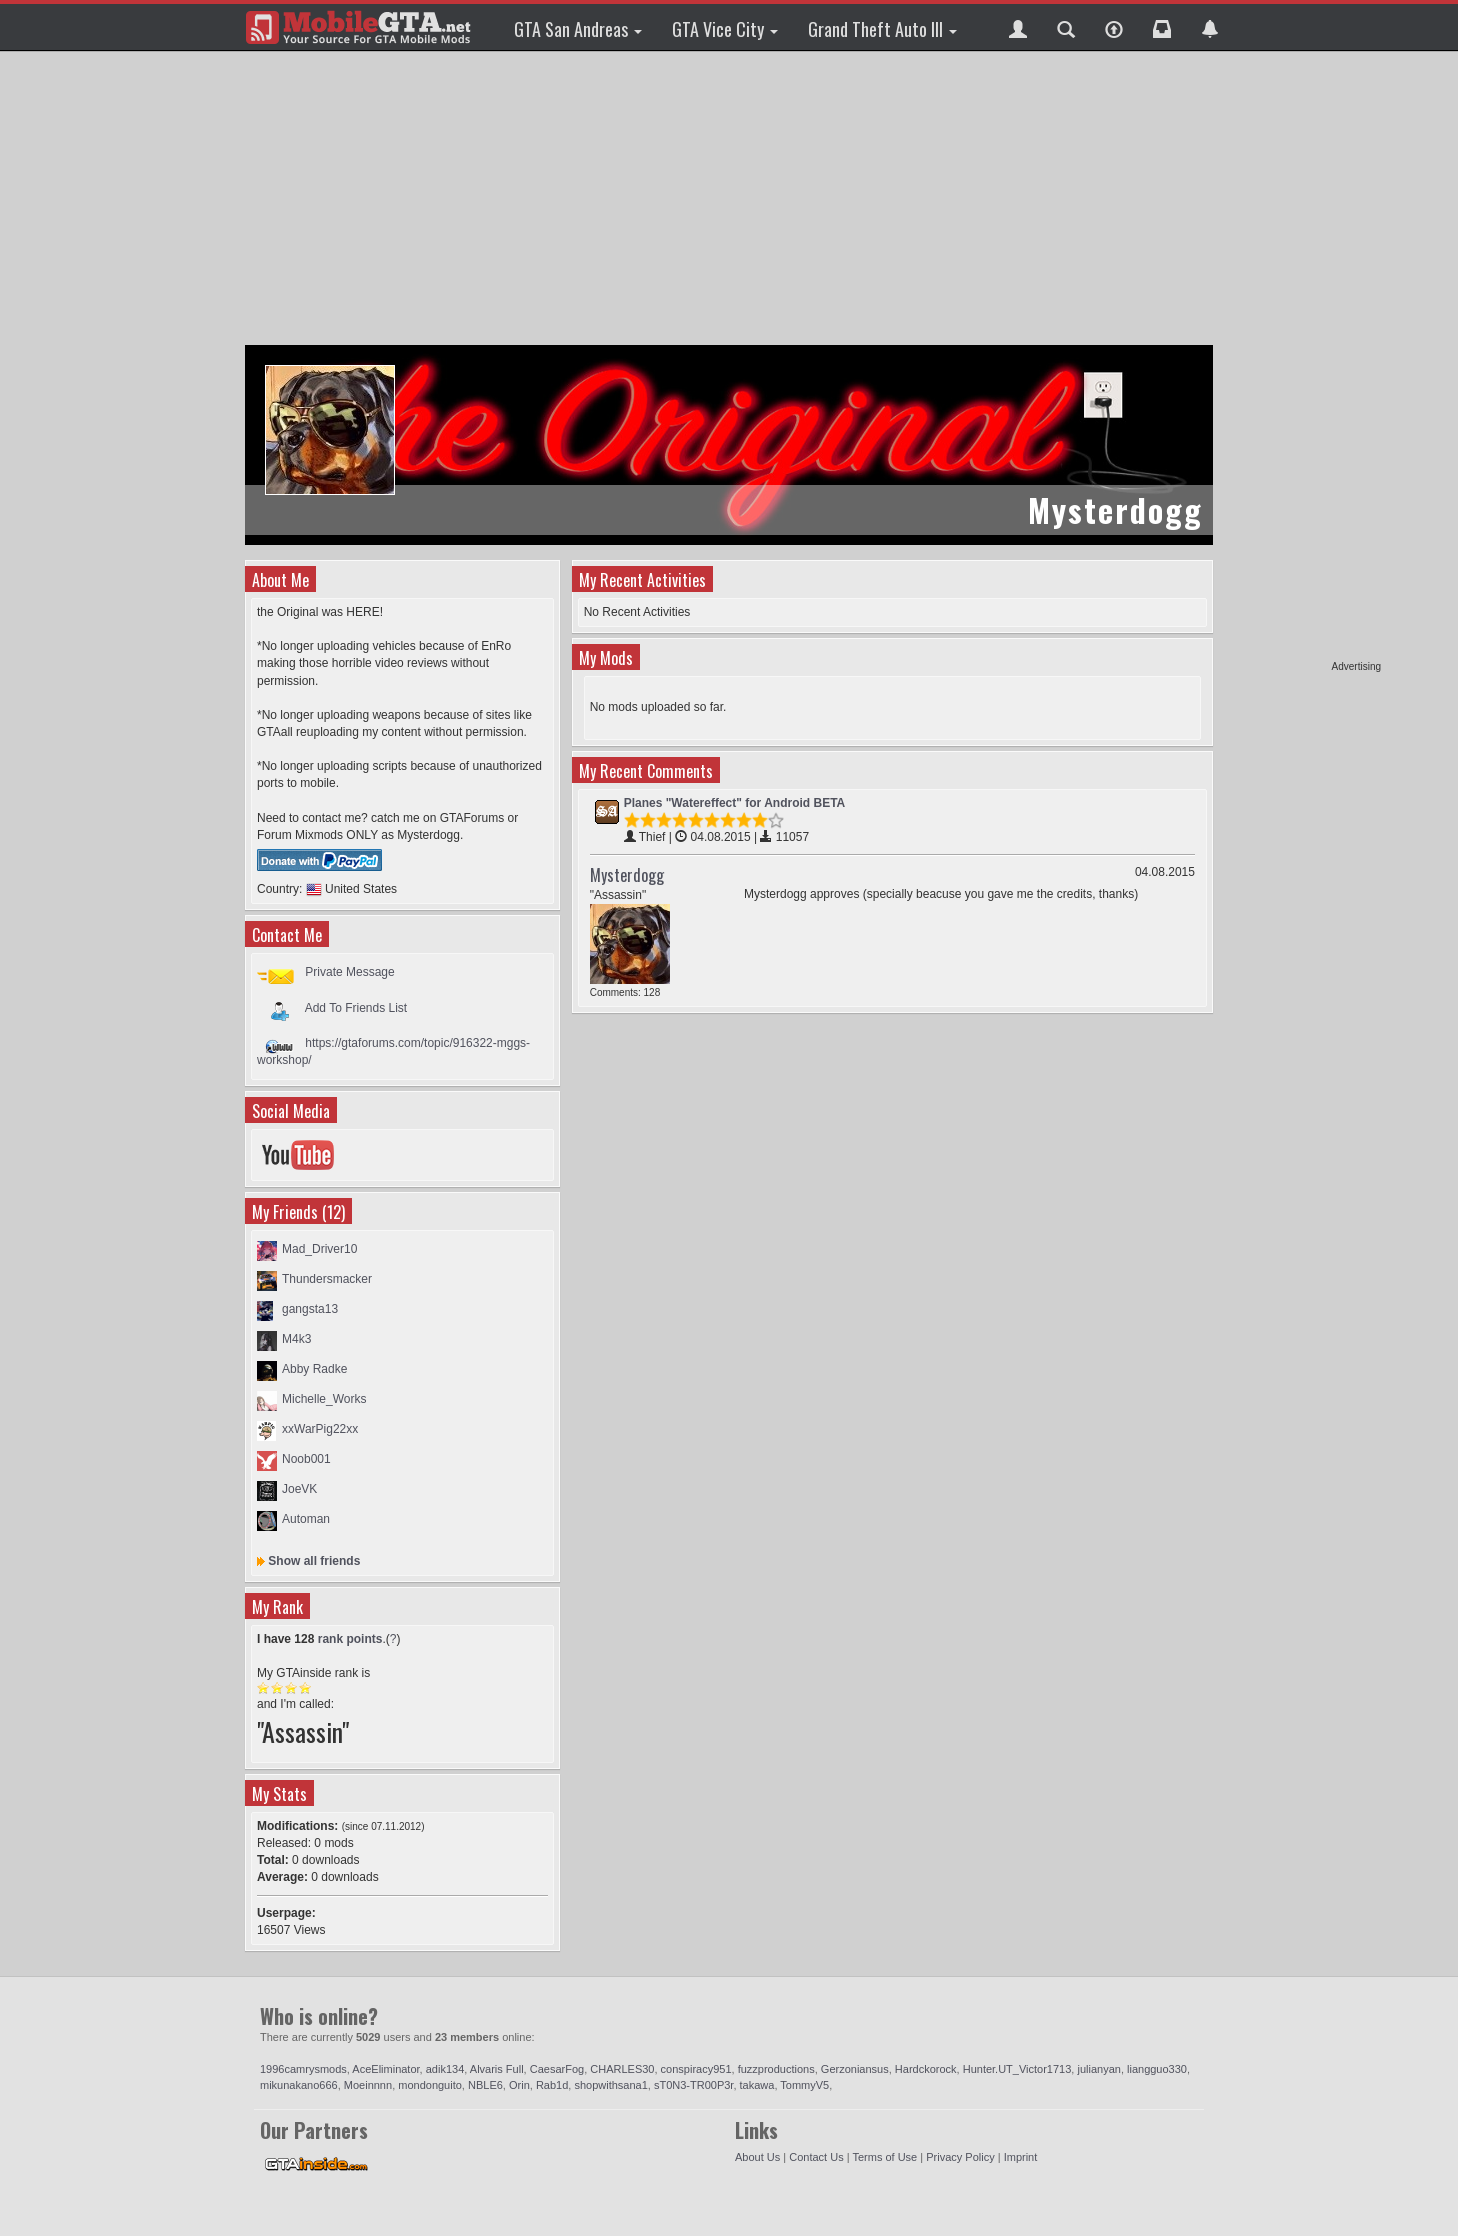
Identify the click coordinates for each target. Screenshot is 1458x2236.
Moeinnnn (368, 2085)
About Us (757, 2157)
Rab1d (552, 2085)
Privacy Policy (960, 2157)
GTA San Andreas (578, 29)
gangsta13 (310, 1309)
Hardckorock (926, 2069)
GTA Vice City (725, 29)
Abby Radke (314, 1369)
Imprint (1021, 2157)
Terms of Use (884, 2157)
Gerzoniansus (855, 2069)
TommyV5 (804, 2085)
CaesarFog (557, 2069)
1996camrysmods (303, 2069)
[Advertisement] (1304, 360)
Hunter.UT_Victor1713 (1017, 2069)
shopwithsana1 (610, 2085)
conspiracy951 (696, 2069)
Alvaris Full (497, 2069)
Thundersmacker (327, 1279)
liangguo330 (1157, 2069)
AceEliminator (385, 2069)
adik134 (445, 2069)
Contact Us (816, 2157)
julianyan (1098, 2069)
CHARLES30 (622, 2069)
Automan (306, 1519)
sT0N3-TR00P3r (693, 2085)
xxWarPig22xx (320, 1429)
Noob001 (306, 1459)
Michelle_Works (324, 1399)
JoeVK (299, 1489)
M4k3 (296, 1339)
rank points (350, 1639)
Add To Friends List (356, 1007)
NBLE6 (485, 2085)
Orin (519, 2085)
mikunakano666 (299, 2085)
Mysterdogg (627, 875)
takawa (757, 2085)
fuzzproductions (776, 2069)
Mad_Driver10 (319, 1249)
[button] (1018, 27)
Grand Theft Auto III (882, 29)
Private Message (349, 972)
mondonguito (430, 2085)
